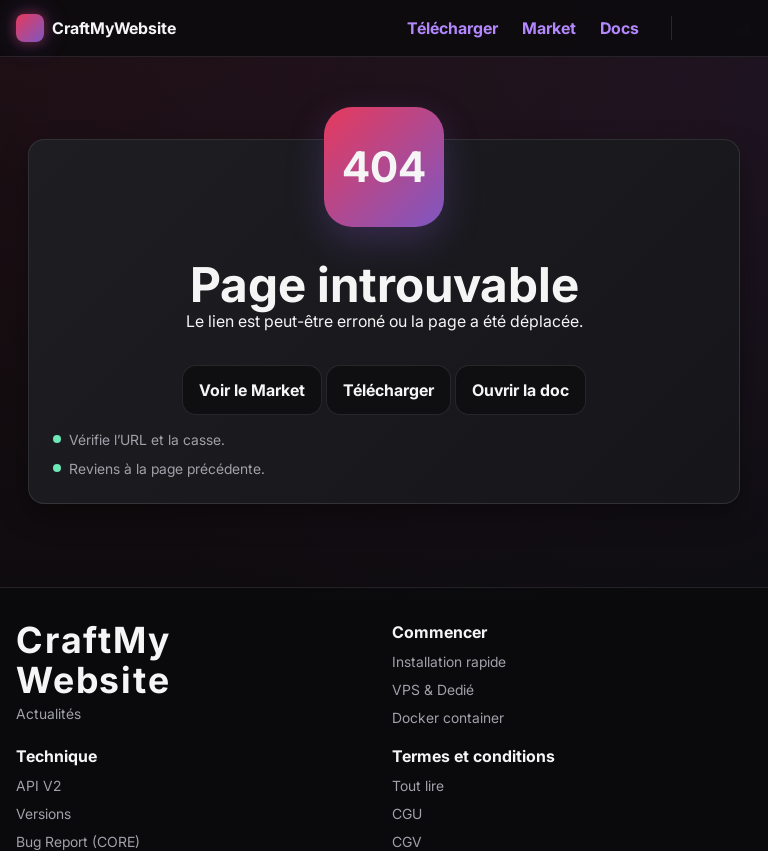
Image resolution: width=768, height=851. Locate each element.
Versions (43, 813)
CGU (407, 813)
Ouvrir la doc (520, 390)
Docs (619, 28)
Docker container (448, 717)
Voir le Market (252, 390)
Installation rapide (449, 661)
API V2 (38, 785)
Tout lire (418, 785)
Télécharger (452, 28)
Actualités (48, 713)
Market (549, 28)
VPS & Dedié (433, 689)
